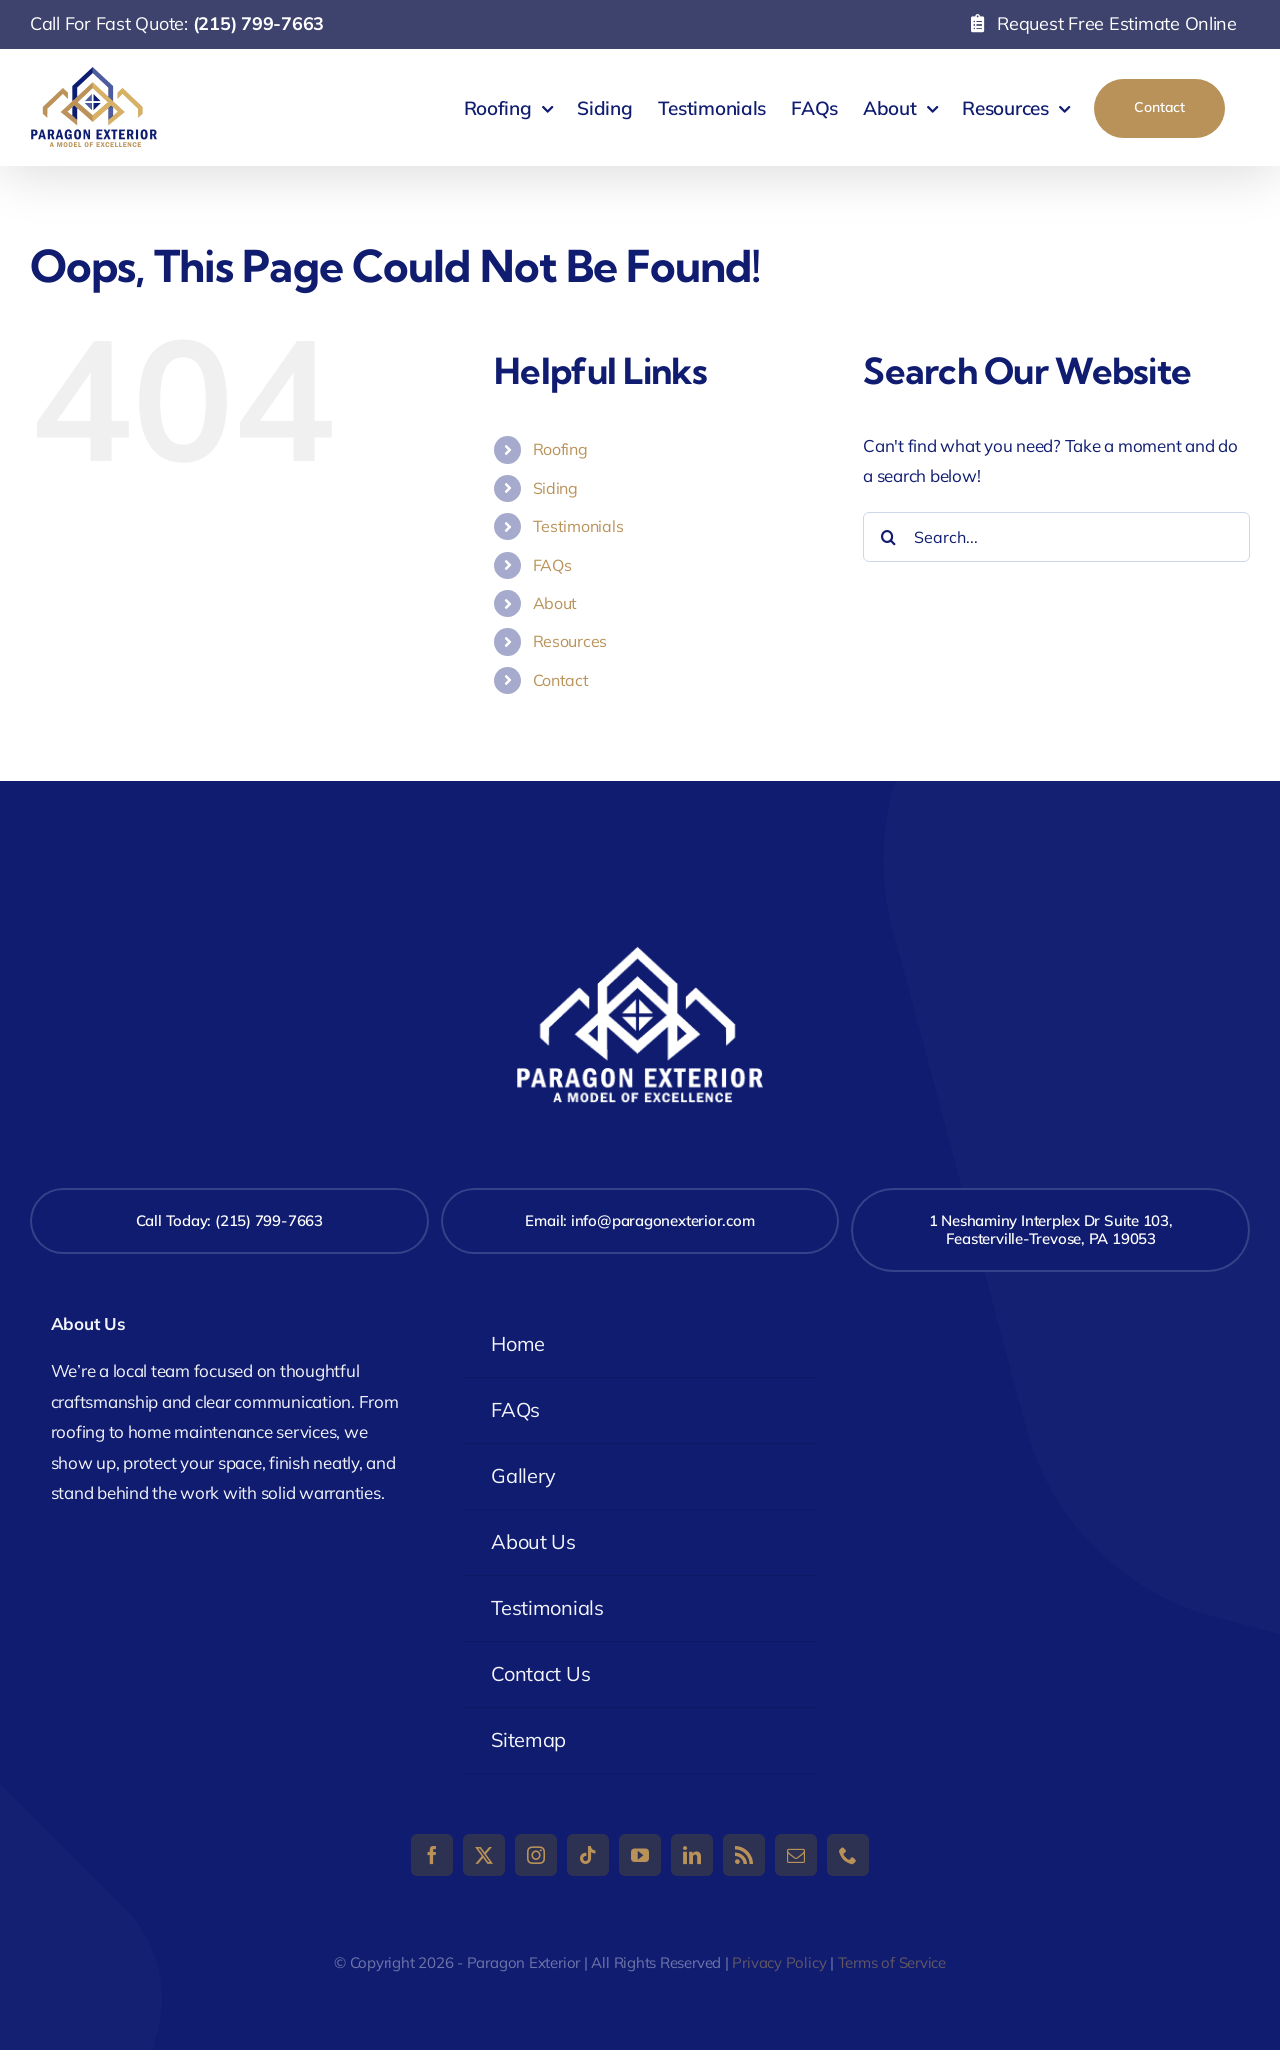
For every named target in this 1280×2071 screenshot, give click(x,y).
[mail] (796, 1855)
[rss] (744, 1855)
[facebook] (432, 1855)
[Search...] (1056, 537)
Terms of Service (892, 1962)
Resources (570, 641)
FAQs (552, 565)
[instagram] (536, 1855)
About (555, 603)
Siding (555, 488)
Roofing (560, 449)
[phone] (848, 1855)
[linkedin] (692, 1855)
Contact (561, 680)
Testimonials (578, 526)
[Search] (888, 537)
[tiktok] (588, 1855)
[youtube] (640, 1855)
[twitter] (484, 1855)
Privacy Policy (779, 1962)
